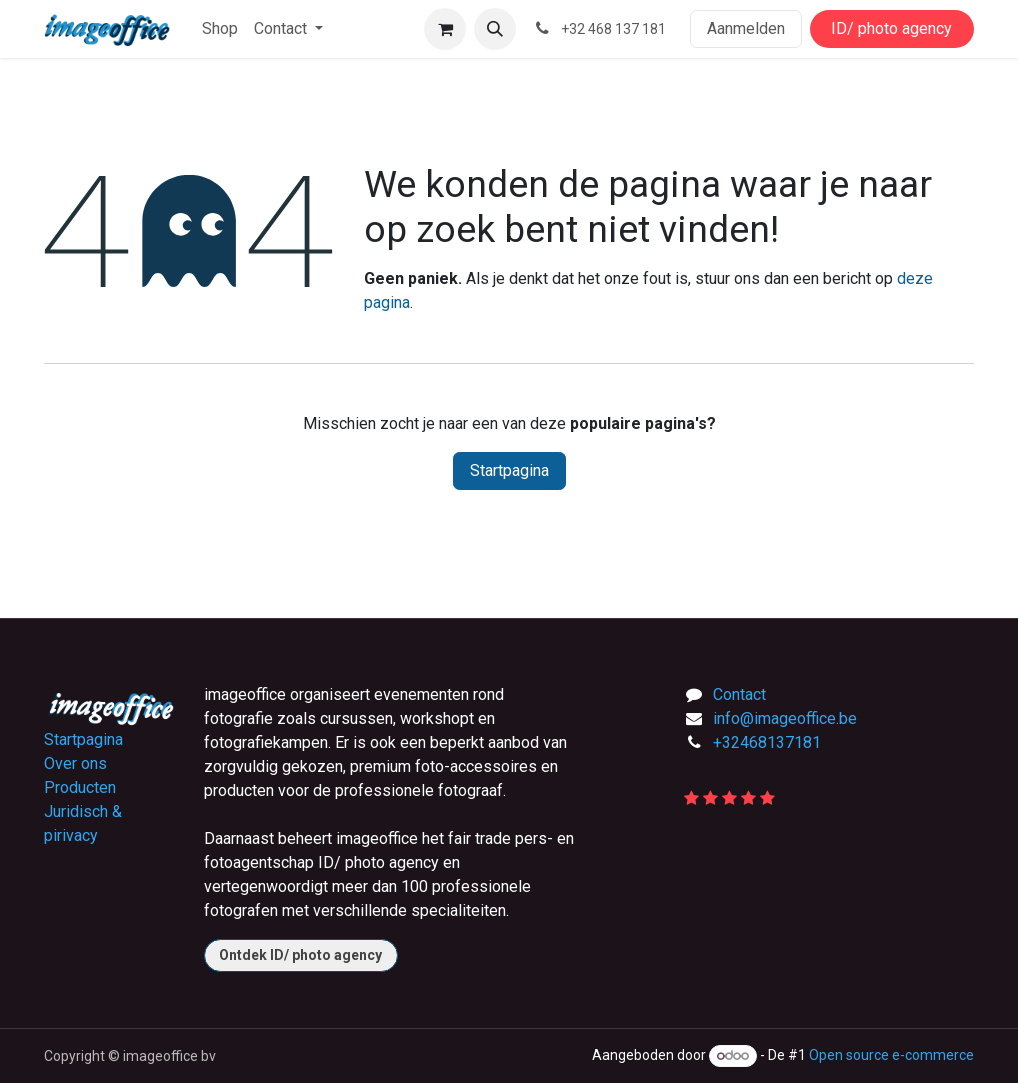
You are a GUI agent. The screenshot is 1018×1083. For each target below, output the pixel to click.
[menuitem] (220, 29)
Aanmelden (746, 28)
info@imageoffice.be (785, 718)
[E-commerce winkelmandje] (445, 29)
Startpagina (509, 470)
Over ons (75, 763)
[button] (495, 29)
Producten (80, 787)
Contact (739, 694)
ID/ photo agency (891, 28)
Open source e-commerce (891, 1055)
